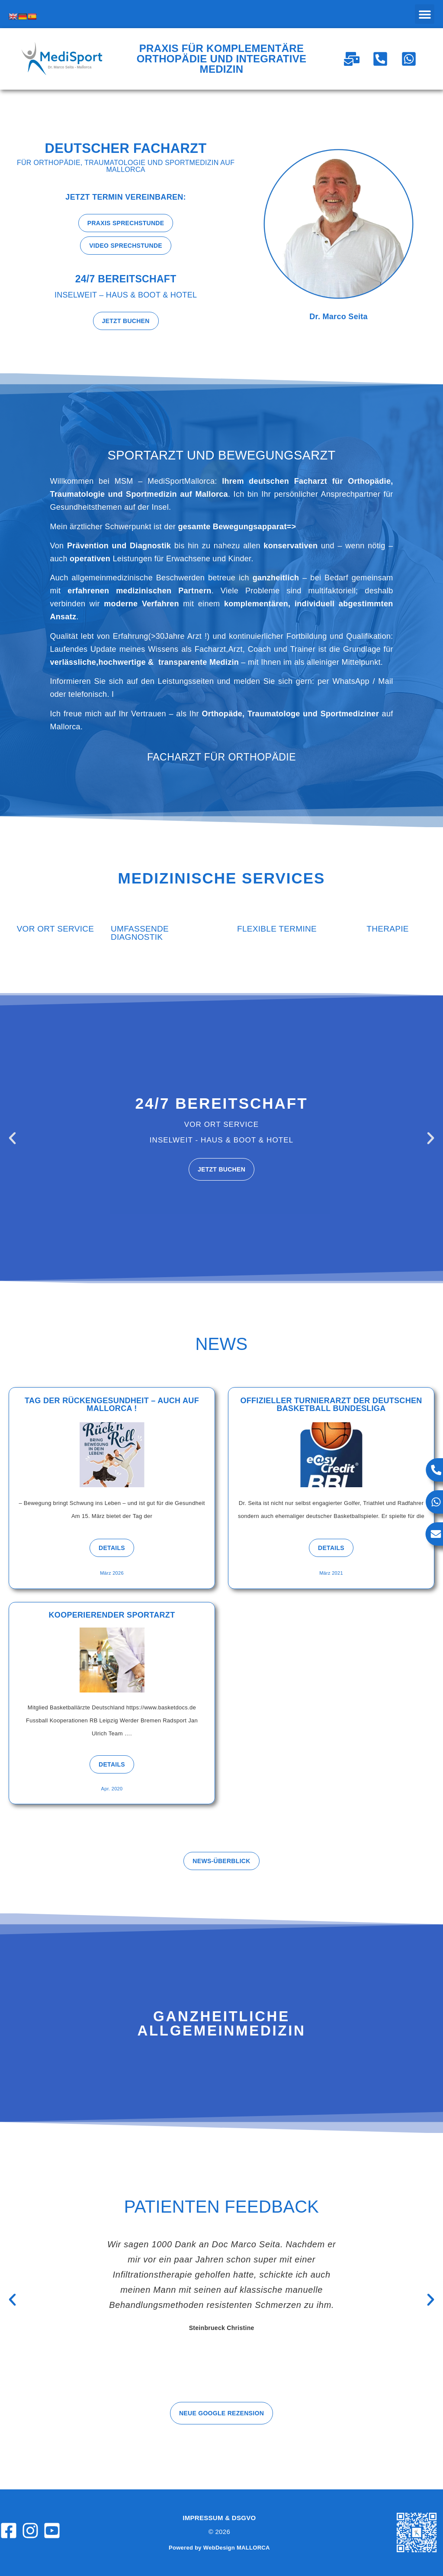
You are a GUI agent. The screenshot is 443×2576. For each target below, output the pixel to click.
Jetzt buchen (221, 1169)
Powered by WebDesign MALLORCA (219, 2547)
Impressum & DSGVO (219, 2517)
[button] (424, 14)
